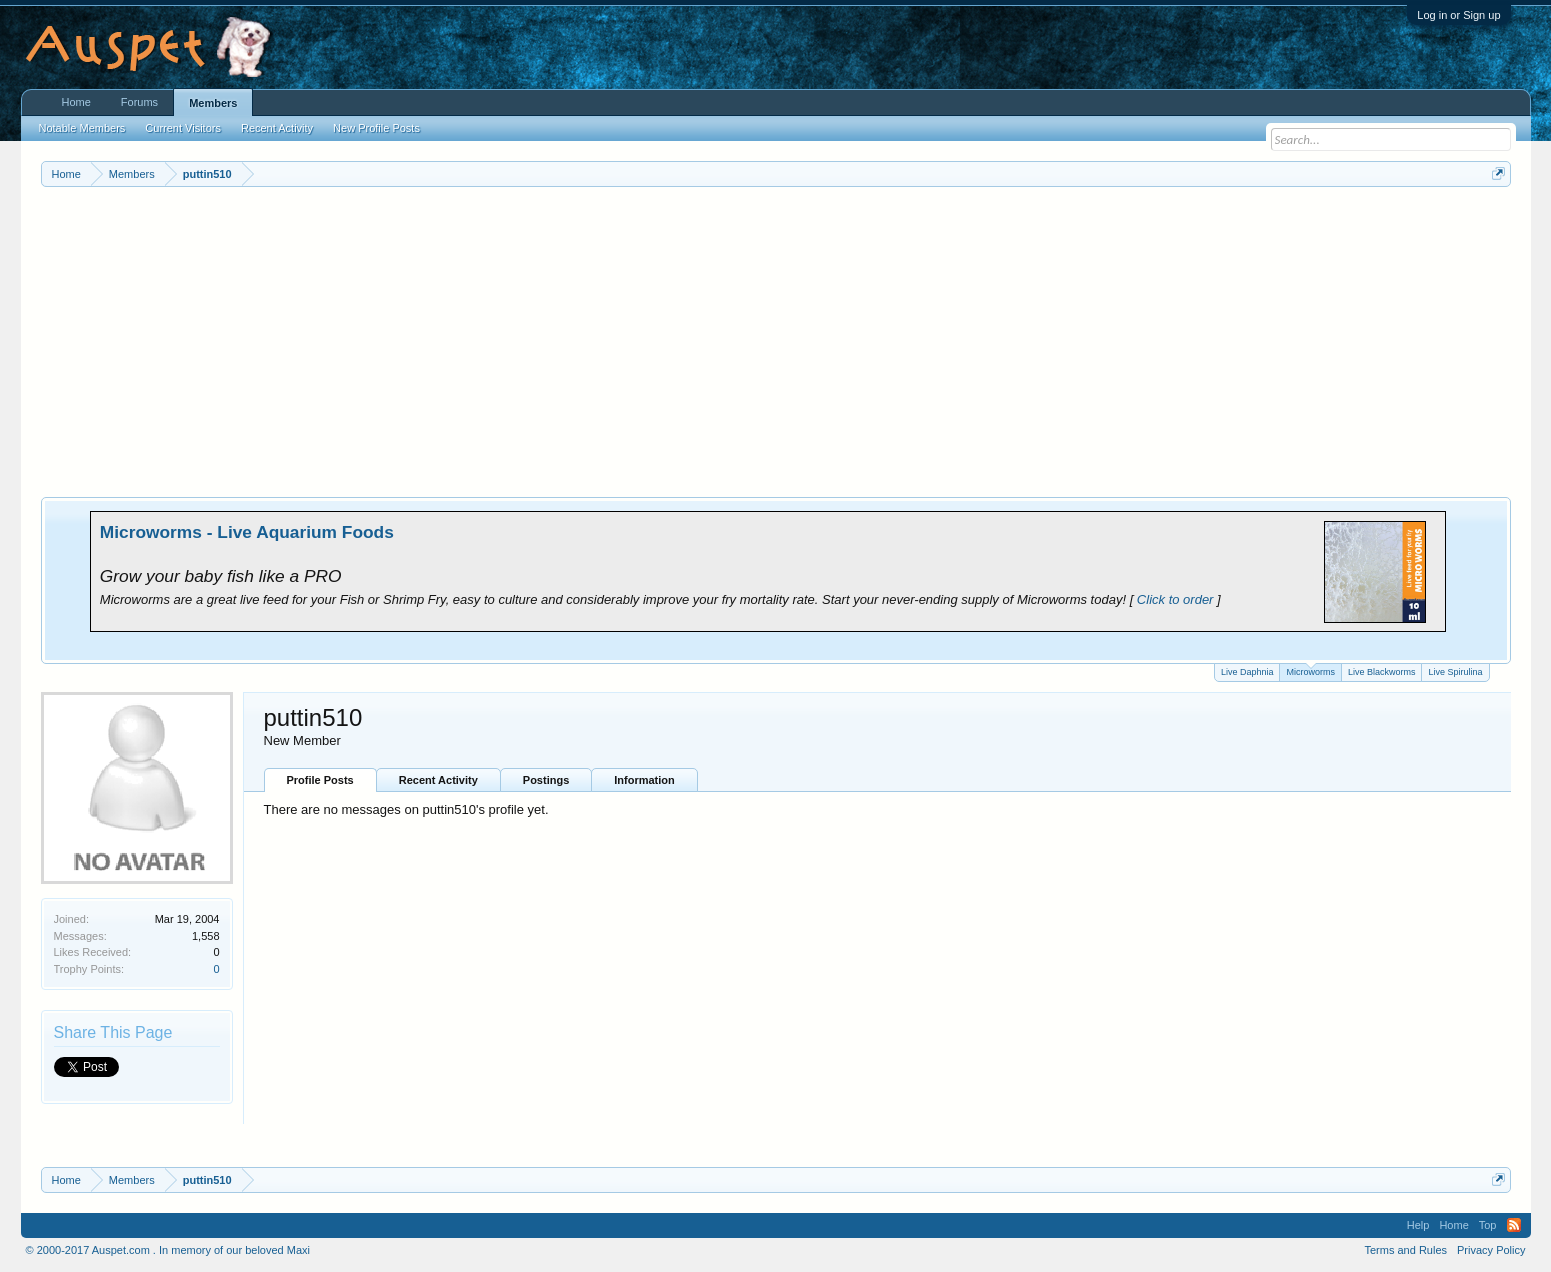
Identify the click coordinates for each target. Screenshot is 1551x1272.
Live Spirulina (1455, 672)
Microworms (1310, 670)
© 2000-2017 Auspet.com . (91, 1250)
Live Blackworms (1382, 672)
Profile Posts (320, 780)
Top (1488, 1225)
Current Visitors (183, 128)
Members (213, 103)
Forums (139, 102)
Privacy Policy (1491, 1250)
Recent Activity (438, 780)
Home (76, 102)
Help (1418, 1225)
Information (644, 780)
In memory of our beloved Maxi (234, 1250)
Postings (546, 780)
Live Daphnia (1247, 672)
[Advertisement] (776, 337)
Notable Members (82, 128)
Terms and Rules (1405, 1250)
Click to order (1175, 599)
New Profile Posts (376, 128)
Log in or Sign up (1458, 15)
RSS (1514, 1225)
